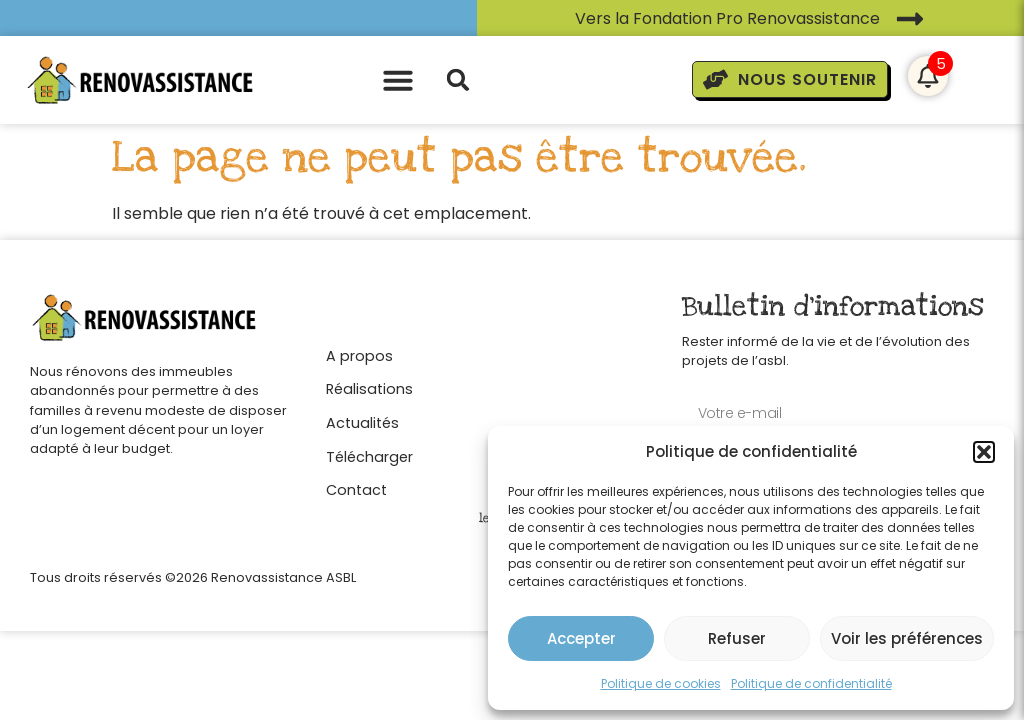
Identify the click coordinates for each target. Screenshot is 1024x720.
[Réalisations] (369, 385)
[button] (984, 452)
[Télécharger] (369, 452)
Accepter (581, 638)
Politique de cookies (661, 683)
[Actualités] (369, 418)
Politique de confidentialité (811, 683)
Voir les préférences (907, 638)
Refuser (737, 638)
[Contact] (369, 485)
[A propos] (369, 351)
